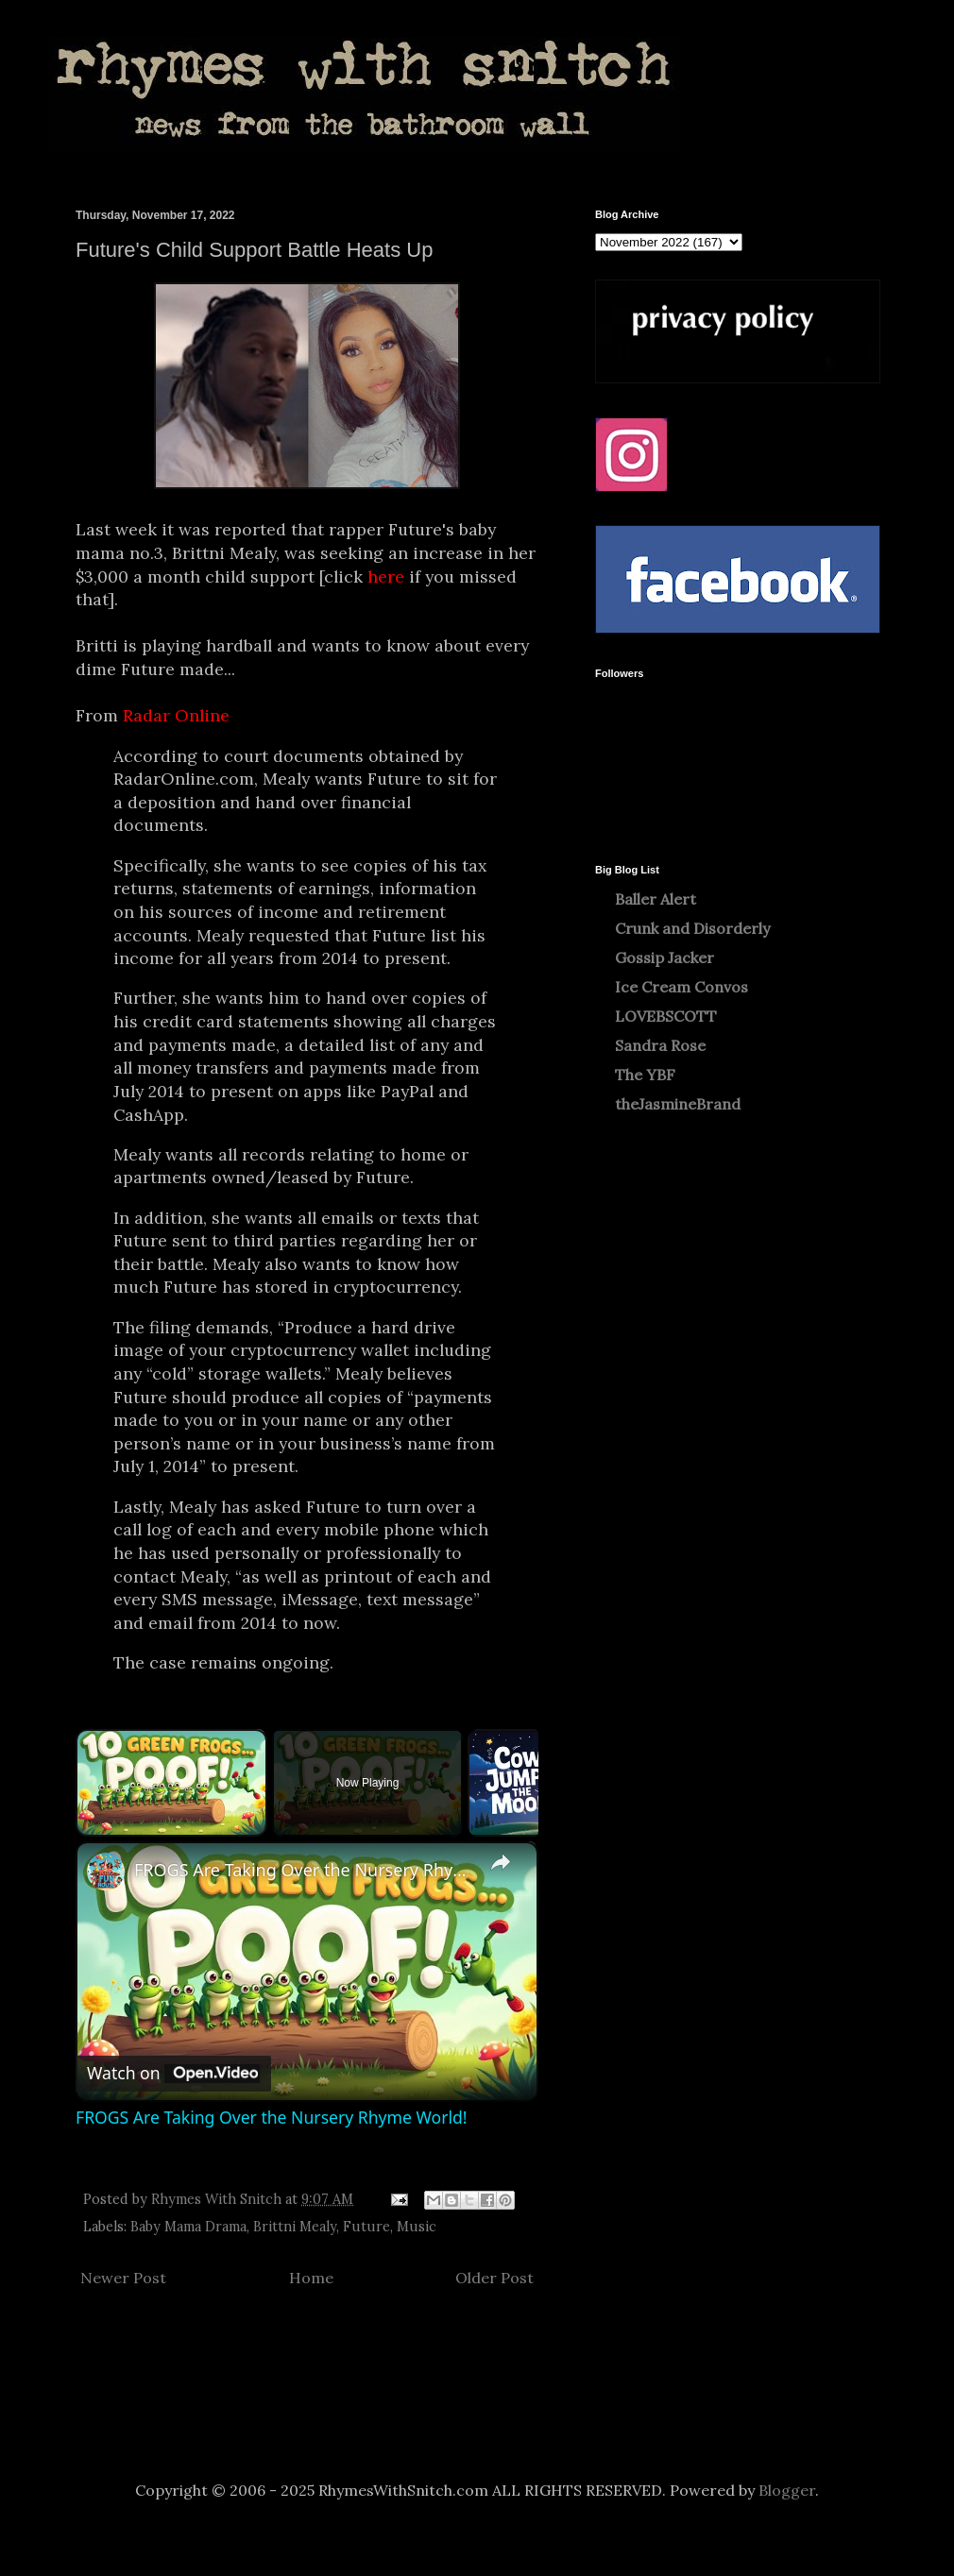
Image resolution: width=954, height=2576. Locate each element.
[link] (106, 1871)
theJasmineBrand (678, 1103)
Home (311, 2277)
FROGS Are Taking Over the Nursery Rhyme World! (304, 1869)
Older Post (494, 2277)
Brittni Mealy (294, 2226)
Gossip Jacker (664, 957)
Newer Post (123, 2277)
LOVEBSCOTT (666, 1016)
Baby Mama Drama (188, 2226)
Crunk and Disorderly (692, 928)
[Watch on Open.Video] (173, 2074)
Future (366, 2226)
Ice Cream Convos (681, 986)
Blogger (786, 2490)
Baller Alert (655, 899)
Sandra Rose (660, 1045)
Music (416, 2226)
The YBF (645, 1074)
